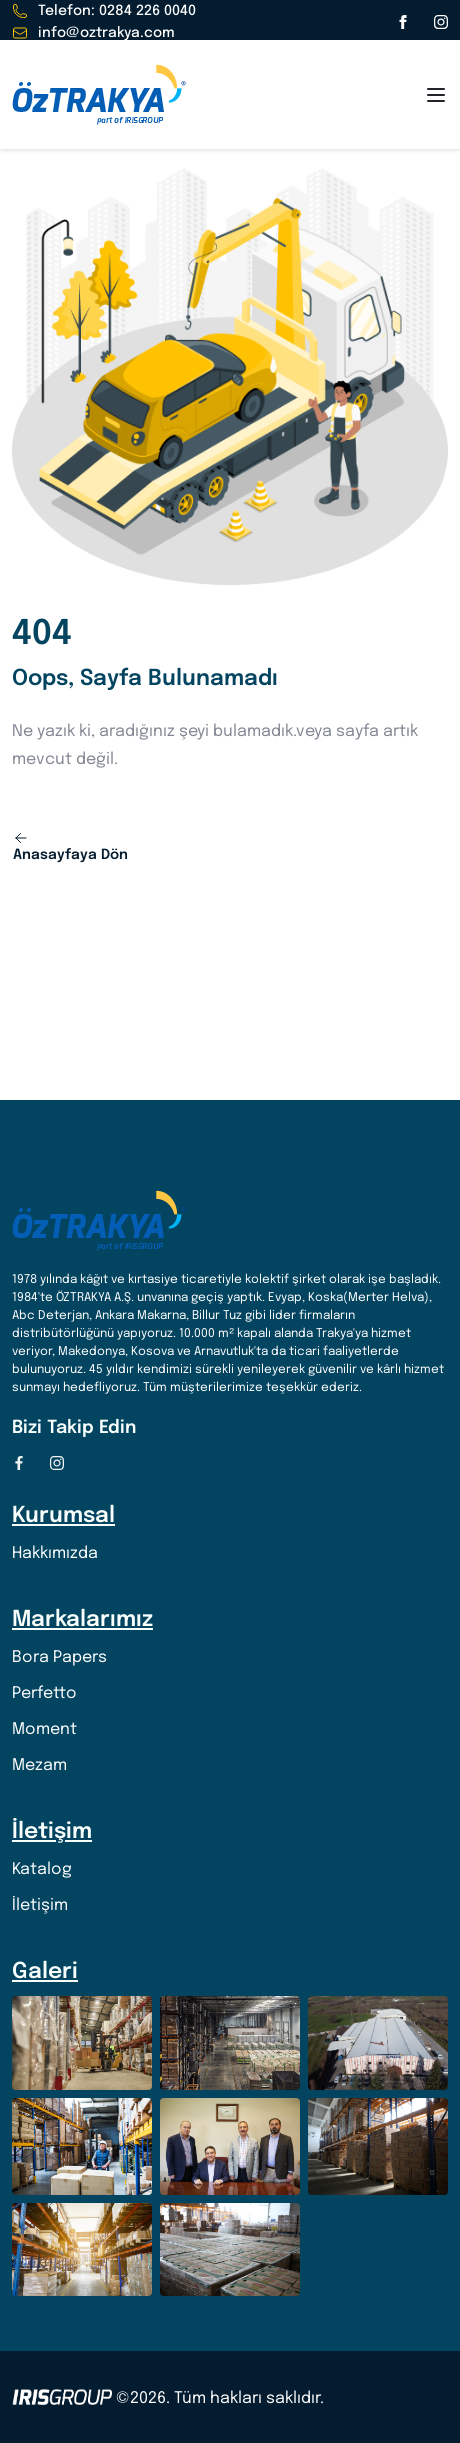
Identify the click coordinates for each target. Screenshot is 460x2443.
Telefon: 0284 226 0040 (104, 11)
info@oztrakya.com (93, 33)
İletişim (40, 1905)
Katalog (42, 1869)
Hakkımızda (55, 1553)
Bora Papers (59, 1657)
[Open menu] (436, 95)
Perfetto (44, 1693)
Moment (44, 1729)
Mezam (39, 1765)
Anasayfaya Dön (70, 846)
